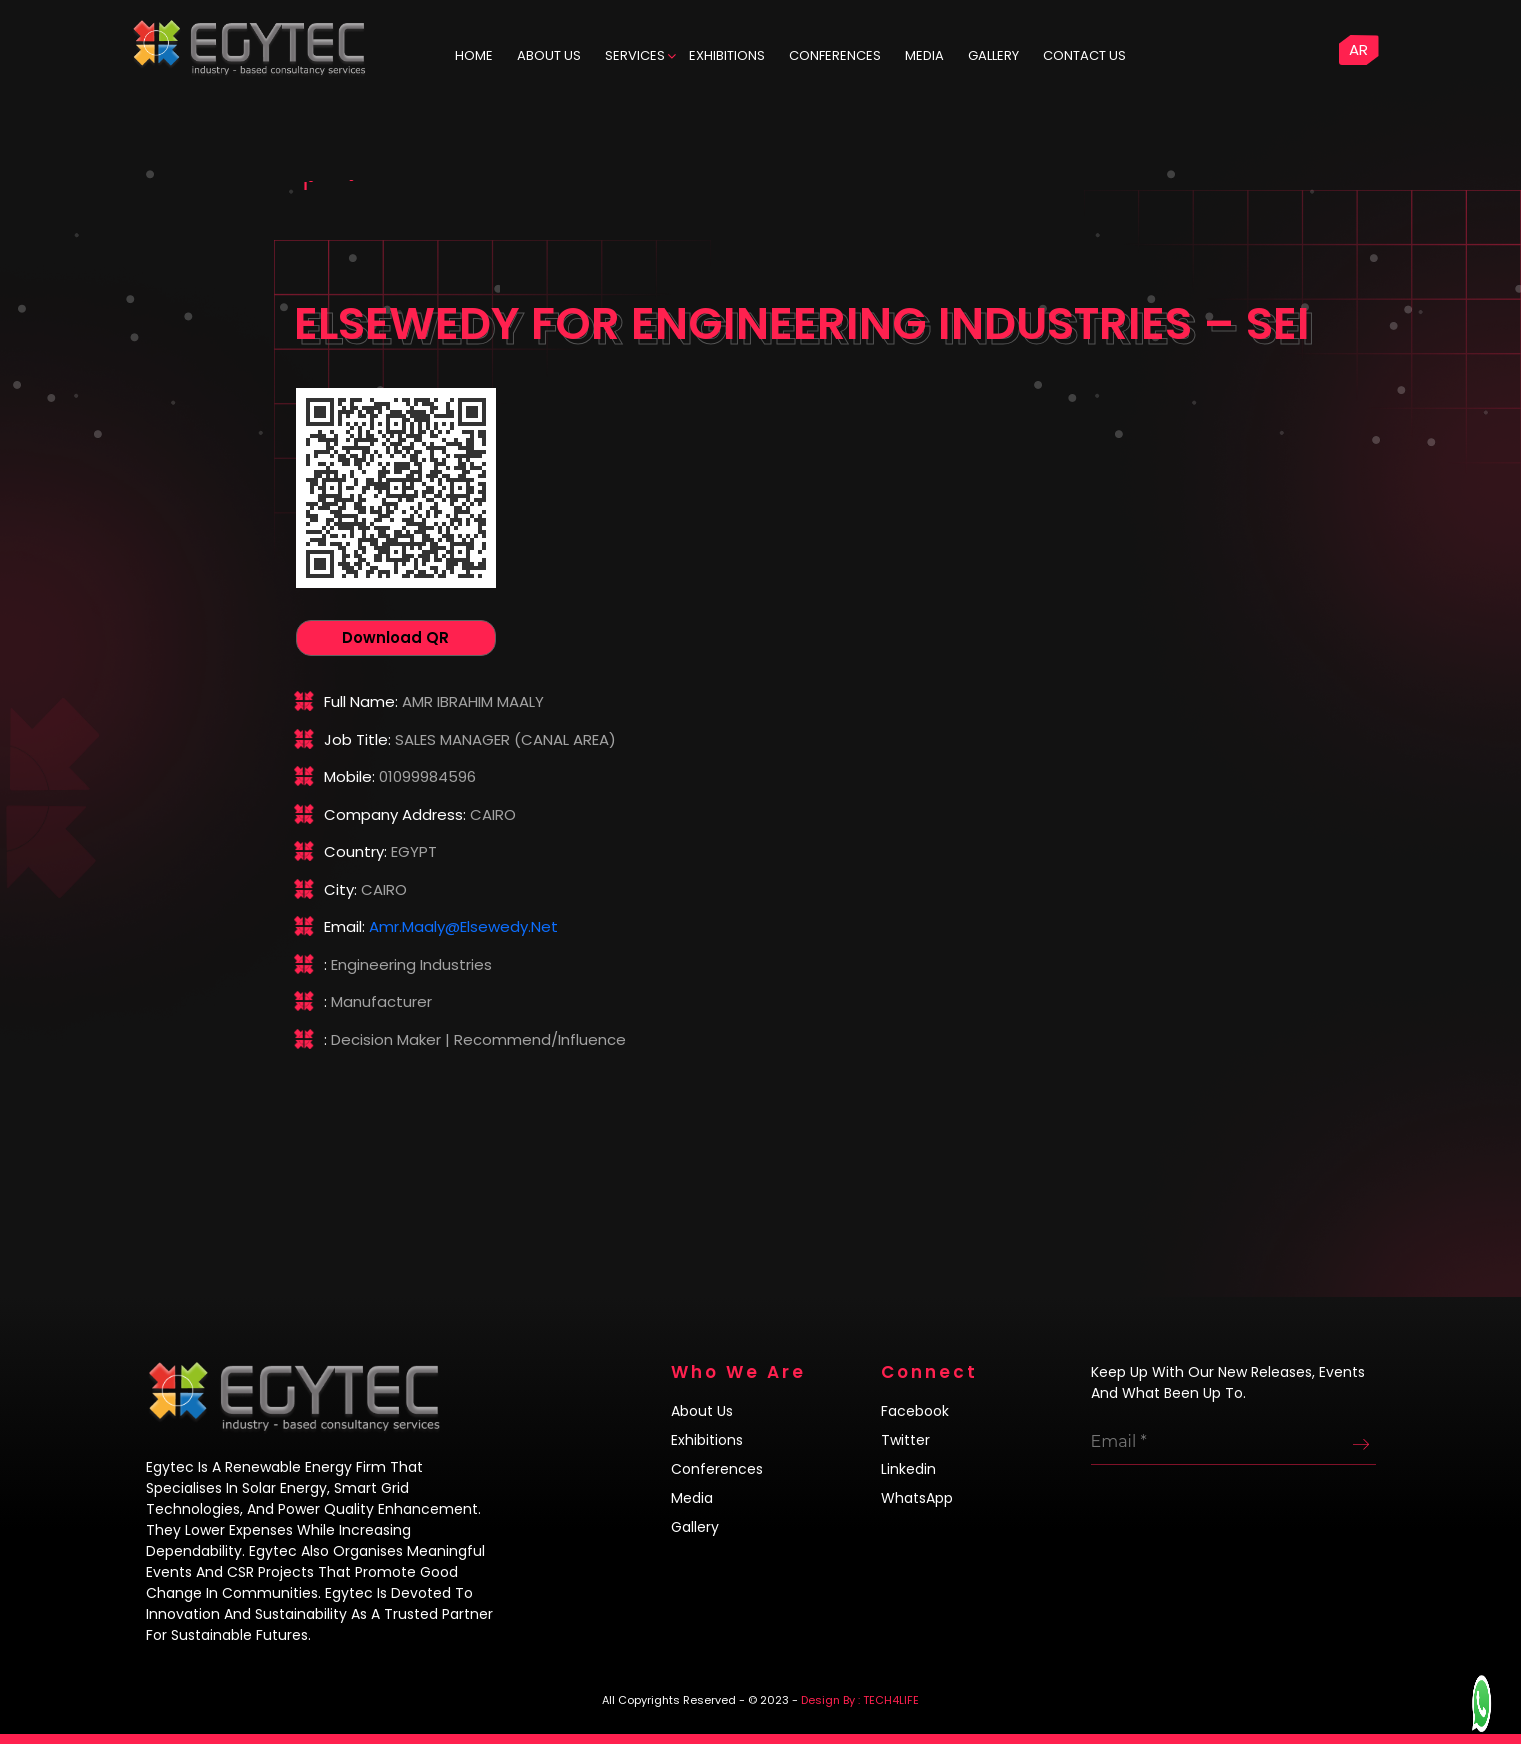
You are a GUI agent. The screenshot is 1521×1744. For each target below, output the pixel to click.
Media (924, 55)
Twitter (905, 1440)
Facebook (915, 1411)
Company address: (395, 814)
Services (635, 55)
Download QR (395, 637)
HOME (474, 55)
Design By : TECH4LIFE (860, 1700)
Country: (355, 851)
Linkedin (908, 1469)
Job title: (357, 739)
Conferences (835, 55)
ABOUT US (549, 55)
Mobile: (349, 776)
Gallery (993, 55)
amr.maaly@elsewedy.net (463, 926)
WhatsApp (917, 1498)
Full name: (361, 701)
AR (1358, 49)
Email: (344, 926)
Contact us (1084, 55)
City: (340, 889)
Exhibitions (727, 55)
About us (702, 1411)
